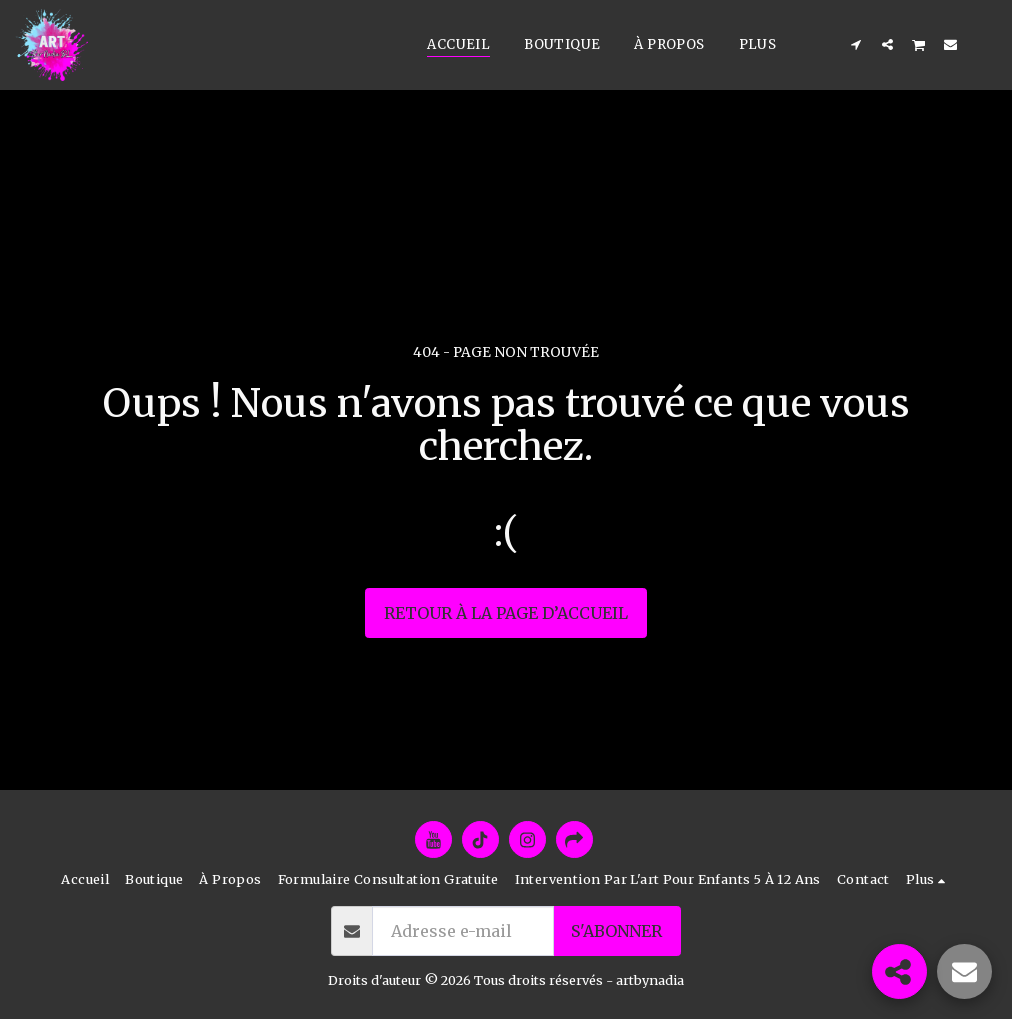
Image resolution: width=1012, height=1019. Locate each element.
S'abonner (616, 931)
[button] (856, 44)
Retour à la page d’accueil (506, 613)
